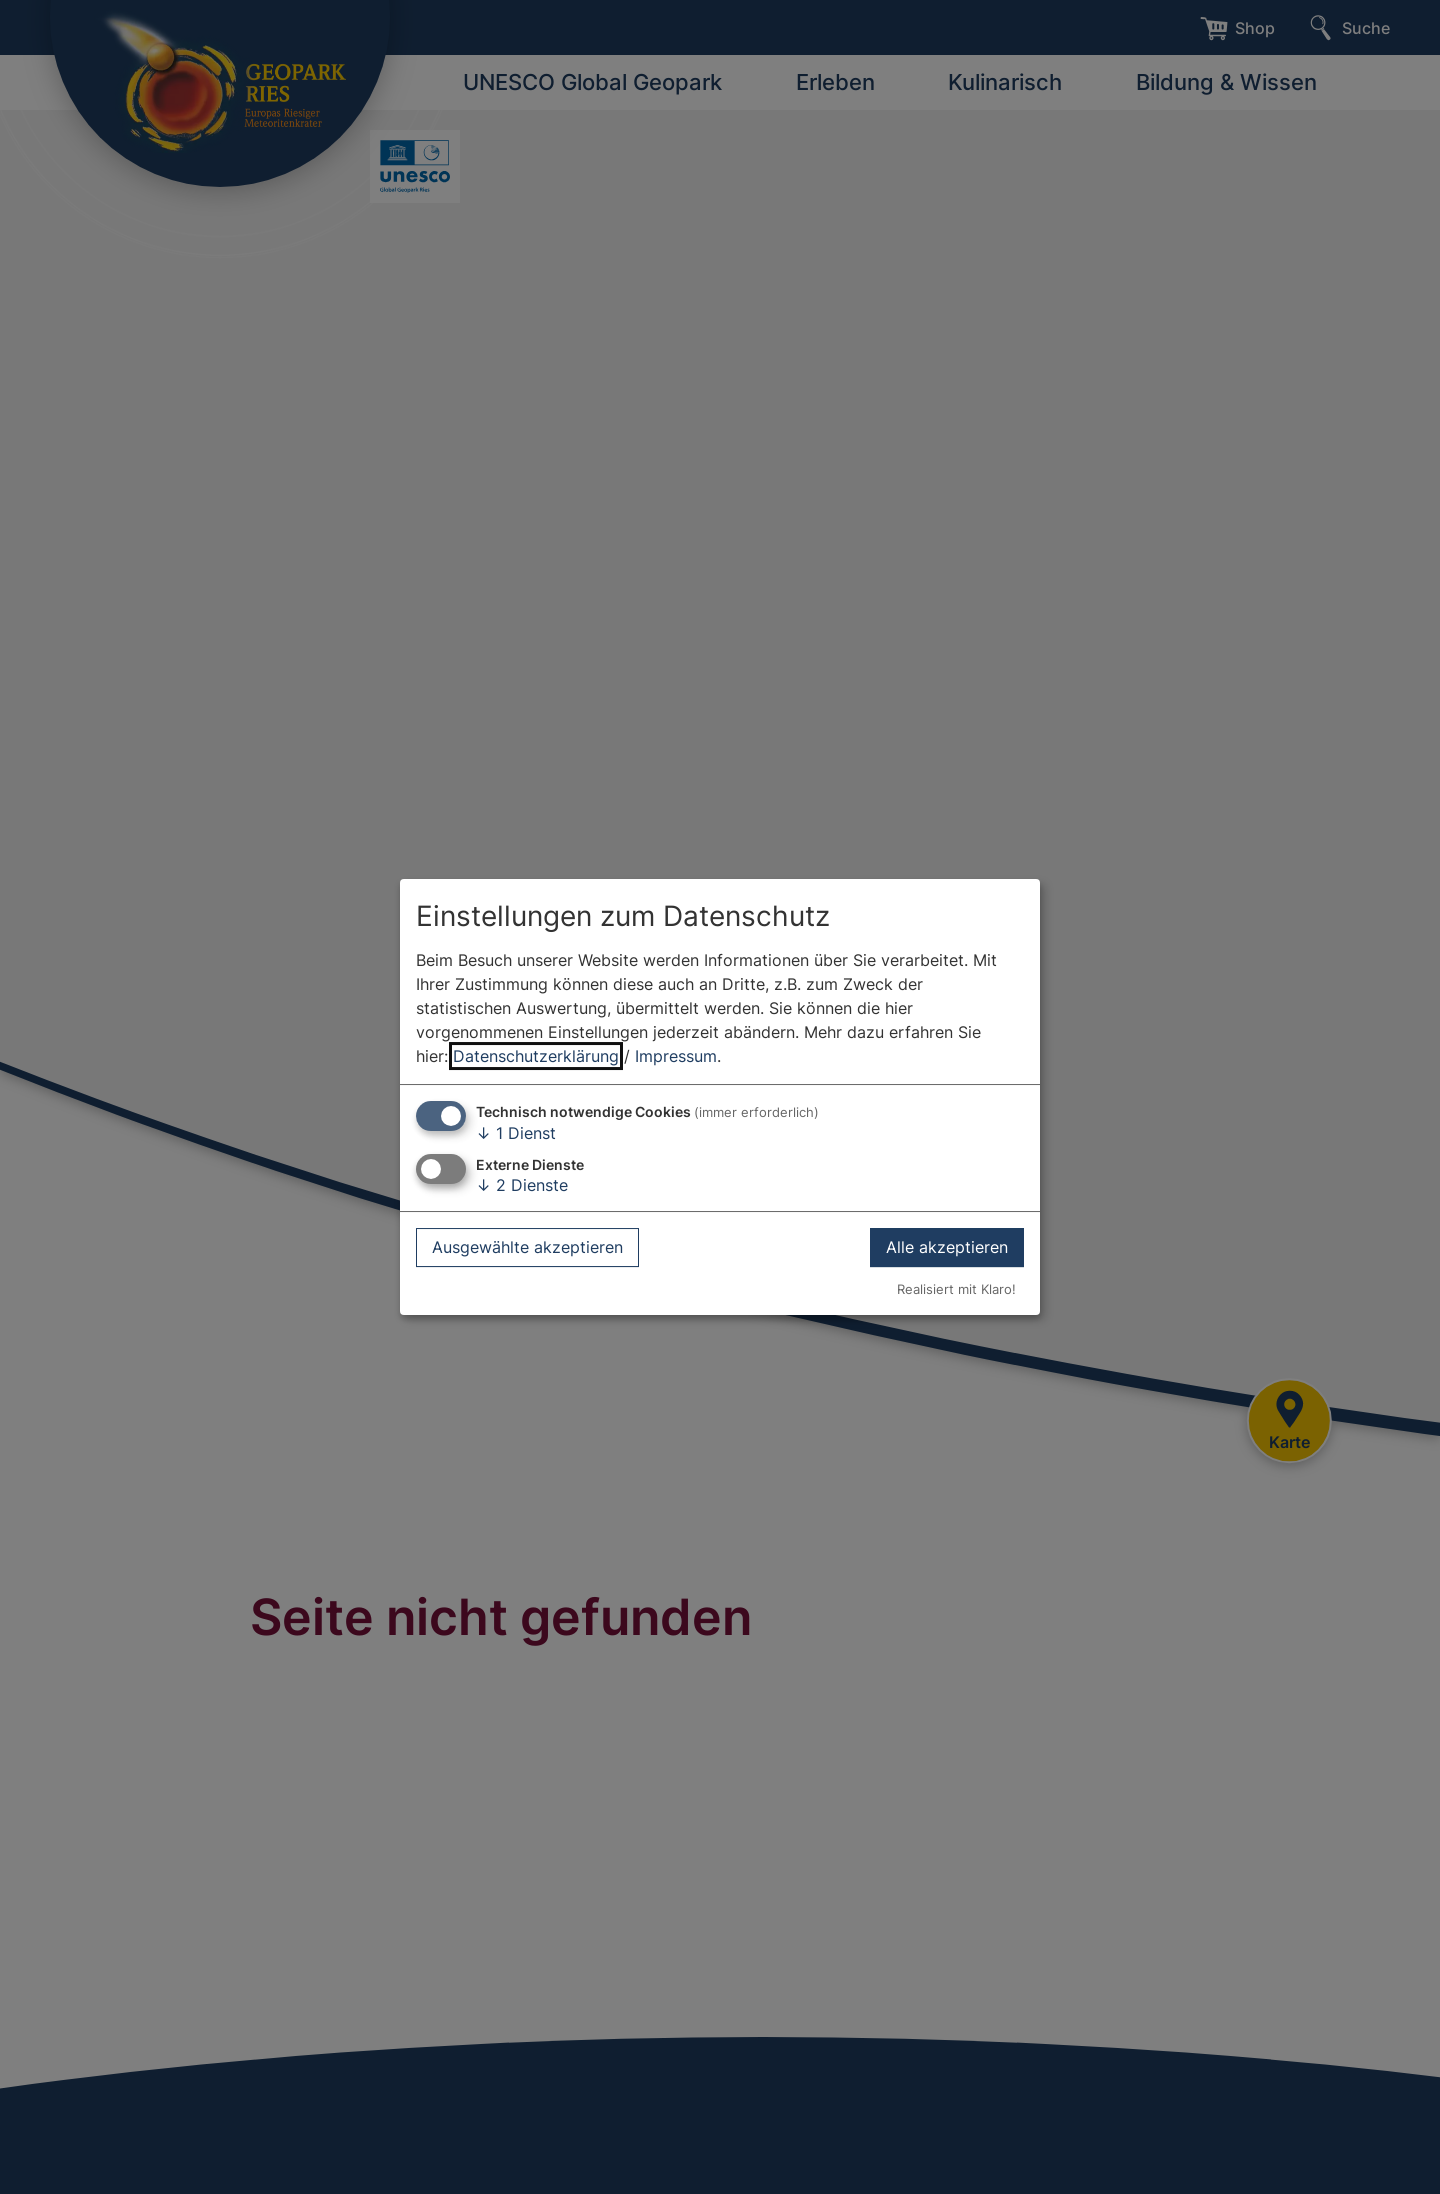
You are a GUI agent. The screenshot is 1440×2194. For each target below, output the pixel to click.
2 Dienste (522, 1185)
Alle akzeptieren (947, 1247)
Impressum (676, 1056)
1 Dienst (516, 1133)
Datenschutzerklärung (536, 1056)
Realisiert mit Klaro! (956, 1289)
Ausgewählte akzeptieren (527, 1247)
